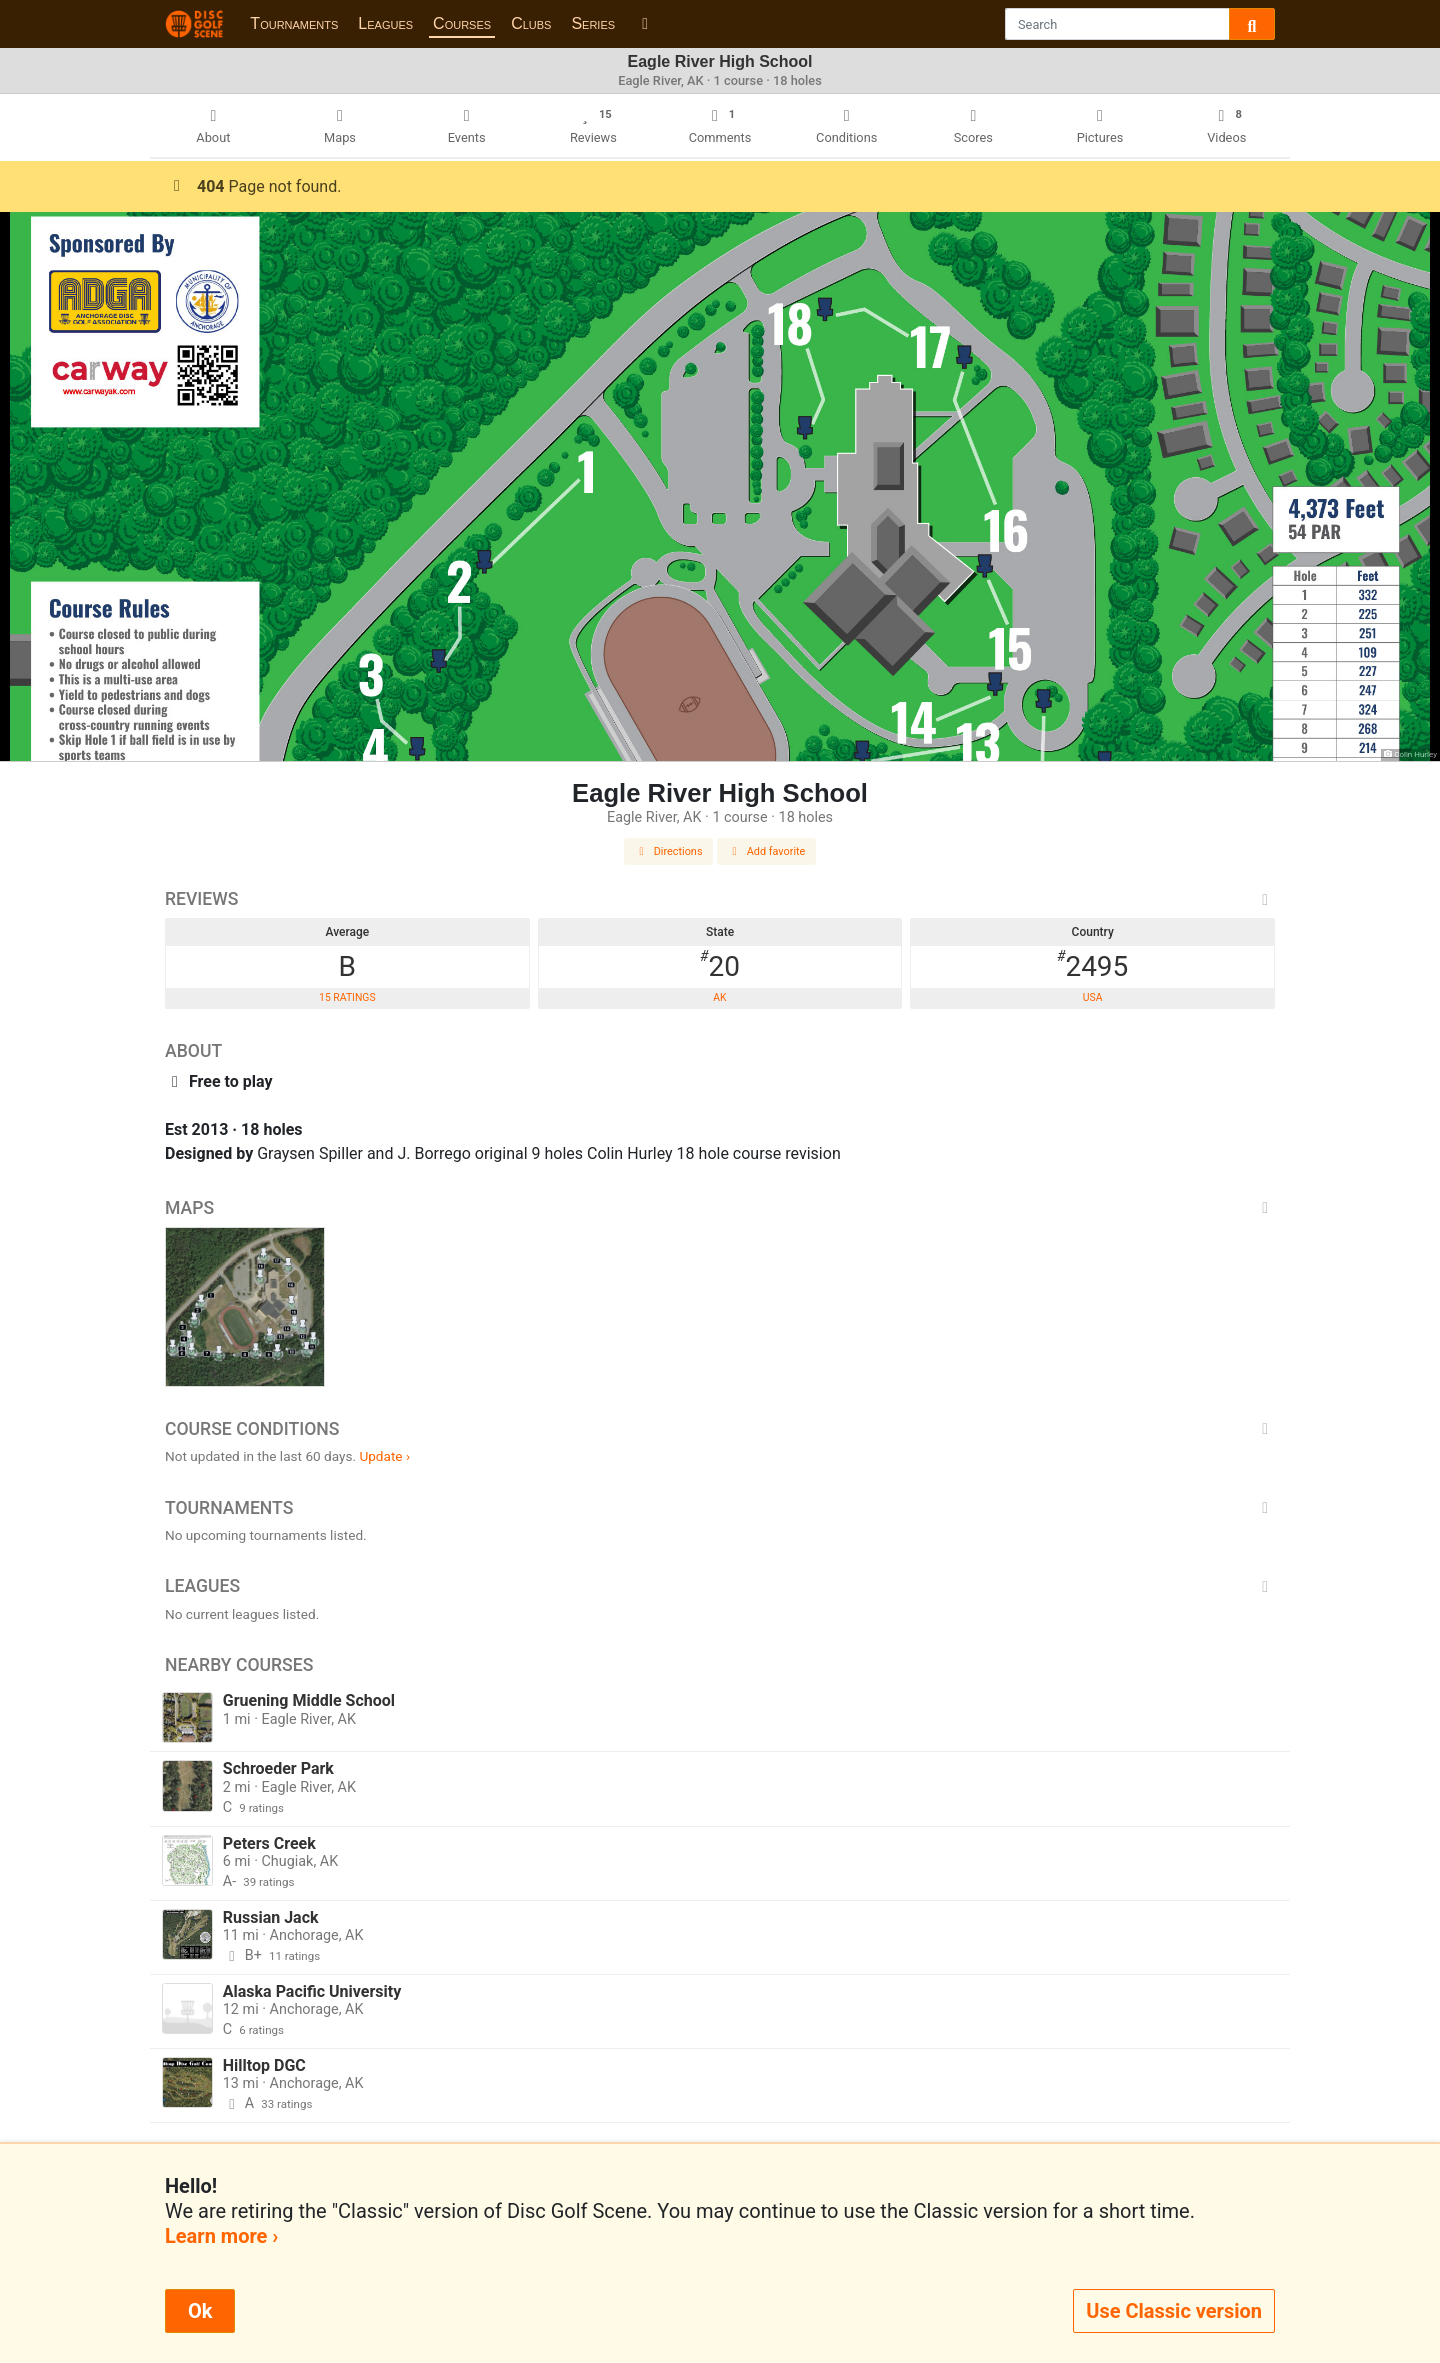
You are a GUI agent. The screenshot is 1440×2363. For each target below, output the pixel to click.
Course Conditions (720, 1429)
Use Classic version (1174, 2311)
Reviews (720, 899)
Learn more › (221, 2236)
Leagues (385, 23)
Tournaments (294, 23)
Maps (720, 1208)
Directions (669, 851)
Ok (200, 2311)
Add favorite (767, 851)
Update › (384, 1456)
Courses (462, 23)
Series (593, 23)
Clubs (531, 23)
